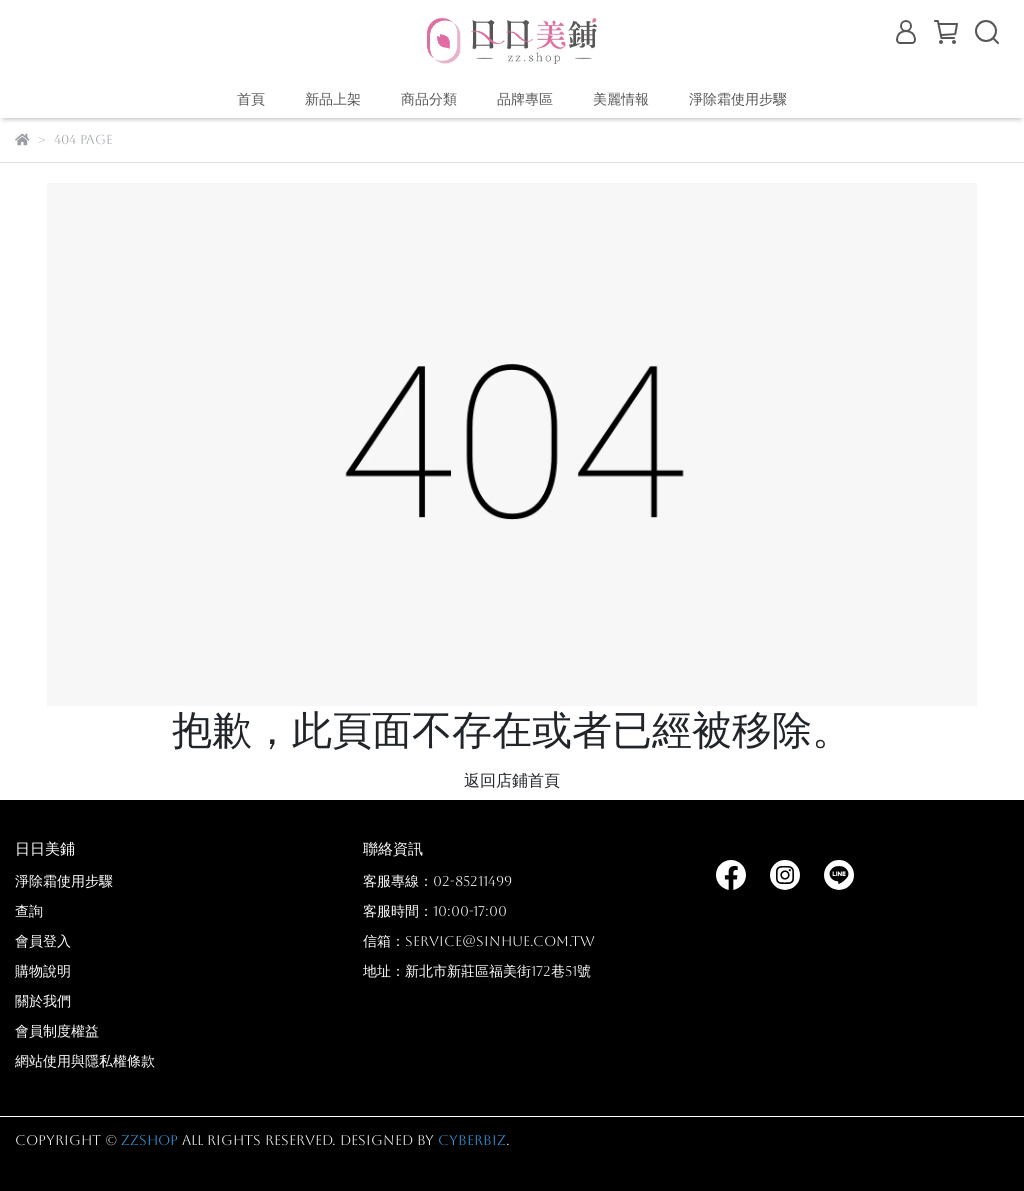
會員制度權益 (57, 1031)
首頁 (251, 99)
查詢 (29, 911)
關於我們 (43, 1001)
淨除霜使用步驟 (738, 99)
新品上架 (333, 99)
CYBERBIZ (472, 1140)
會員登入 (43, 941)
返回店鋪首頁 (512, 780)
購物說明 (43, 971)
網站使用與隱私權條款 (85, 1061)
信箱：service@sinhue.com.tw (479, 941)
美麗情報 (621, 99)
